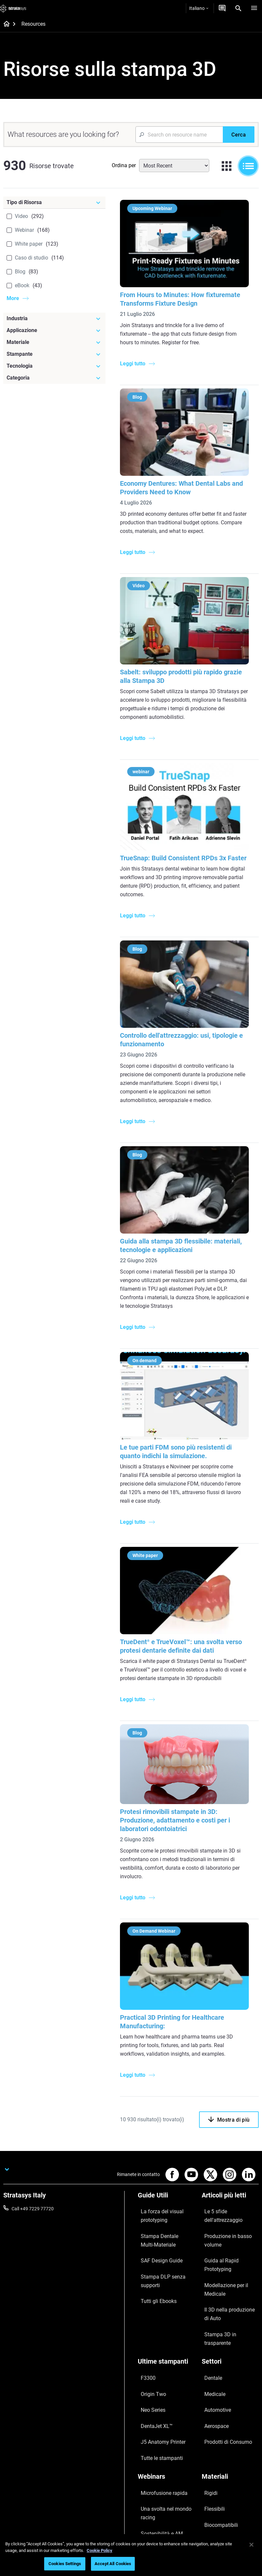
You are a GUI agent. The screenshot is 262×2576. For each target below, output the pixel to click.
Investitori (212, 2515)
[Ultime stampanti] (166, 2284)
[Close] (251, 2544)
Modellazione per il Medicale (230, 2238)
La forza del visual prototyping (156, 2205)
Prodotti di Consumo (223, 2333)
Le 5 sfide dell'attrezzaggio (229, 2200)
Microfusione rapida (158, 2372)
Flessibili (210, 2381)
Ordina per (124, 165)
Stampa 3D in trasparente (228, 2266)
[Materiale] (54, 342)
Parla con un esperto (159, 2486)
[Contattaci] (222, 8)
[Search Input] (179, 134)
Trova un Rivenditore (159, 2467)
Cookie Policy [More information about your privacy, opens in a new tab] (99, 2550)
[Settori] (230, 2284)
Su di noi (210, 2457)
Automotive (213, 2314)
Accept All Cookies (113, 2563)
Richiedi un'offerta (156, 2477)
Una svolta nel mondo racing (160, 2386)
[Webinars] (166, 2361)
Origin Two (149, 2304)
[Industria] (54, 318)
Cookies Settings (64, 2563)
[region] (131, 2555)
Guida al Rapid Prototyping (229, 2228)
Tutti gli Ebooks (153, 2256)
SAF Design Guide (156, 2237)
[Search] (238, 8)
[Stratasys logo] (13, 8)
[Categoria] (54, 378)
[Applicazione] (54, 330)
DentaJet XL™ (152, 2324)
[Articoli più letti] (230, 2189)
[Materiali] (230, 2361)
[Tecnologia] (54, 366)
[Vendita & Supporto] (166, 2446)
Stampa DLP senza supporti (166, 2247)
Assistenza (149, 2457)
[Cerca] (238, 134)
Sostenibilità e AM (156, 2400)
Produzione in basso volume (222, 2215)
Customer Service (155, 2506)
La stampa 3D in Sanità (161, 2409)
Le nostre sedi (216, 2477)
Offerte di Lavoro (219, 2486)
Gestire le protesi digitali (162, 2419)
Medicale (211, 2304)
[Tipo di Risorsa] (54, 202)
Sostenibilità (214, 2506)
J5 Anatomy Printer (158, 2333)
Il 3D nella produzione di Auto (226, 2252)
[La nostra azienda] (230, 2446)
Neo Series (148, 2314)
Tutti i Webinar (152, 2429)
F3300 (144, 2295)
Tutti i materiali (217, 2401)
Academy (211, 2496)
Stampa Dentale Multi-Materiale (160, 2223)
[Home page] (4, 24)
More (13, 298)
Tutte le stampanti (156, 2343)
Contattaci (212, 2467)
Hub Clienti (149, 2496)
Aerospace (212, 2324)
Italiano (198, 8)
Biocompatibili (216, 2391)
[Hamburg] (254, 8)
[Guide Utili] (166, 2189)
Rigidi (207, 2372)
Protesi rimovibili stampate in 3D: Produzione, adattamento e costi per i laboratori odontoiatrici (179, 1814)
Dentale (209, 2295)
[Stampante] (54, 354)
